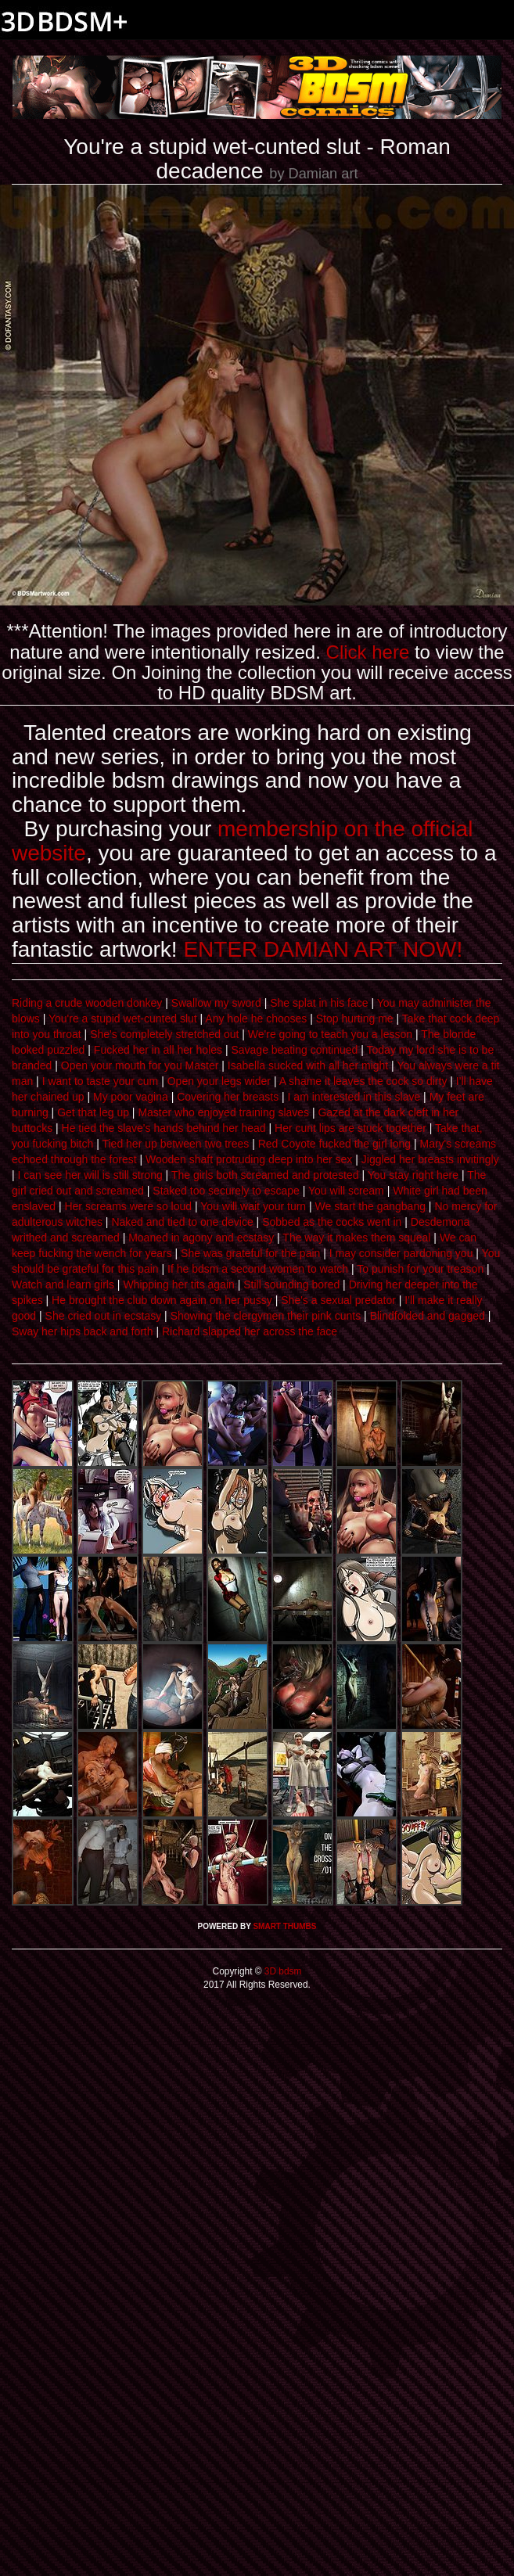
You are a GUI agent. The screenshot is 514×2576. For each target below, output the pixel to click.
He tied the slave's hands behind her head (164, 1128)
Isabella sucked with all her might (308, 1065)
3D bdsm (282, 1971)
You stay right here (413, 1175)
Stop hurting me (355, 1018)
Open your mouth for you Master (140, 1065)
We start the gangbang (370, 1206)
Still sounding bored (291, 1284)
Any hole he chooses (256, 1018)
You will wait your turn (253, 1206)
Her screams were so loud (128, 1206)
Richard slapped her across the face (249, 1331)
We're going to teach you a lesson (330, 1034)
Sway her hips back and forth (82, 1331)
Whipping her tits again (178, 1284)
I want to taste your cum (100, 1081)
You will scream (346, 1190)
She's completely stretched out (164, 1034)
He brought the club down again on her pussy (162, 1300)
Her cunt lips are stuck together (350, 1128)
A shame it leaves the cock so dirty (363, 1081)
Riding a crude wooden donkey (87, 1003)
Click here (368, 652)
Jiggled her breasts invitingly (430, 1159)
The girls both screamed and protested (265, 1175)
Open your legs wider (219, 1081)
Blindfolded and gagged (427, 1316)
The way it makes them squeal (356, 1237)
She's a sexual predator (338, 1300)
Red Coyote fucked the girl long (334, 1143)
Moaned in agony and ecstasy (201, 1237)
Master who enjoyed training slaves (223, 1112)
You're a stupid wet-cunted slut (123, 1018)
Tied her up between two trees (175, 1143)
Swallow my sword (216, 1003)
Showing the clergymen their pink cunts (266, 1316)
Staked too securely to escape (226, 1190)
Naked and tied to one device (182, 1222)
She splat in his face (319, 1003)
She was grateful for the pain (250, 1253)
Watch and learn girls (63, 1284)
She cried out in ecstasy (103, 1316)
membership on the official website (242, 841)
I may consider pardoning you (401, 1253)
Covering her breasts (228, 1096)
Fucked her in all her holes (158, 1050)
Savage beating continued (294, 1050)
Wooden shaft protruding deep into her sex (249, 1159)
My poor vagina (130, 1096)
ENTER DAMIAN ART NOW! (322, 949)
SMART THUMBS (284, 1926)
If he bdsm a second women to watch (257, 1269)
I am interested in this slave (354, 1096)
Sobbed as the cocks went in (331, 1222)
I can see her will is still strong (90, 1175)
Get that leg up (93, 1112)
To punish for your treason (420, 1269)
